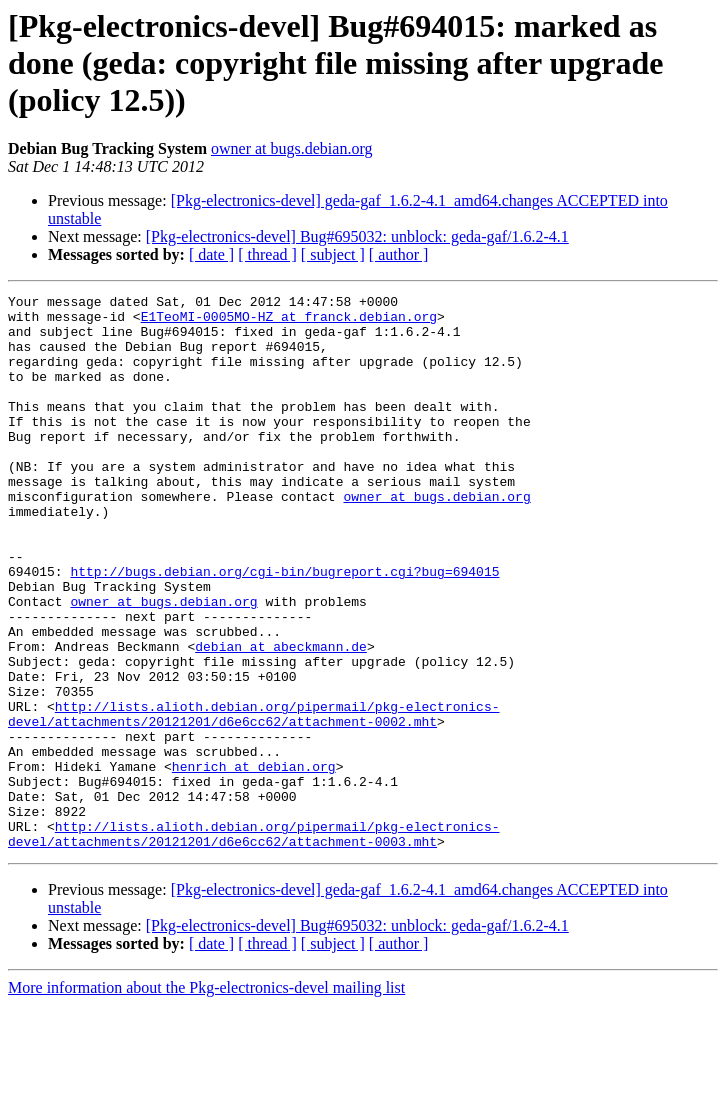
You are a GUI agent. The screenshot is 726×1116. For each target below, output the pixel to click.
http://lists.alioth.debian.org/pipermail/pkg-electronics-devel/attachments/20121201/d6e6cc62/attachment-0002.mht (253, 799)
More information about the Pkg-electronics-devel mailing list (206, 1098)
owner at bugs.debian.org (291, 148)
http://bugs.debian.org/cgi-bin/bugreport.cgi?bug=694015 (284, 628)
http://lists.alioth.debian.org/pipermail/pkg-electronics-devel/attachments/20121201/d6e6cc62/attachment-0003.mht (253, 943)
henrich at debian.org (254, 862)
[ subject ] (333, 254)
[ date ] (211, 254)
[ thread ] (267, 254)
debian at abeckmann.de (281, 718)
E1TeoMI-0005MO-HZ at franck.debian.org (289, 322)
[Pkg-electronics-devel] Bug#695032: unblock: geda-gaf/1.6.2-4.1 (357, 236)
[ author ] (399, 254)
